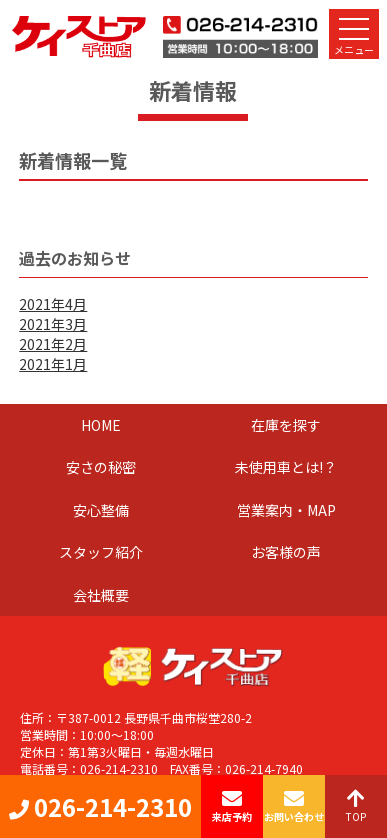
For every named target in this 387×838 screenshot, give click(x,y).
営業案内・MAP (286, 510)
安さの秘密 (101, 467)
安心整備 (101, 510)
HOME (101, 425)
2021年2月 (53, 344)
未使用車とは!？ (286, 467)
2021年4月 (53, 304)
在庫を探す (286, 425)
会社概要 (101, 595)
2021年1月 (53, 364)
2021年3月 (53, 324)
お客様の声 (286, 552)
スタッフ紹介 (101, 552)
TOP (356, 806)
